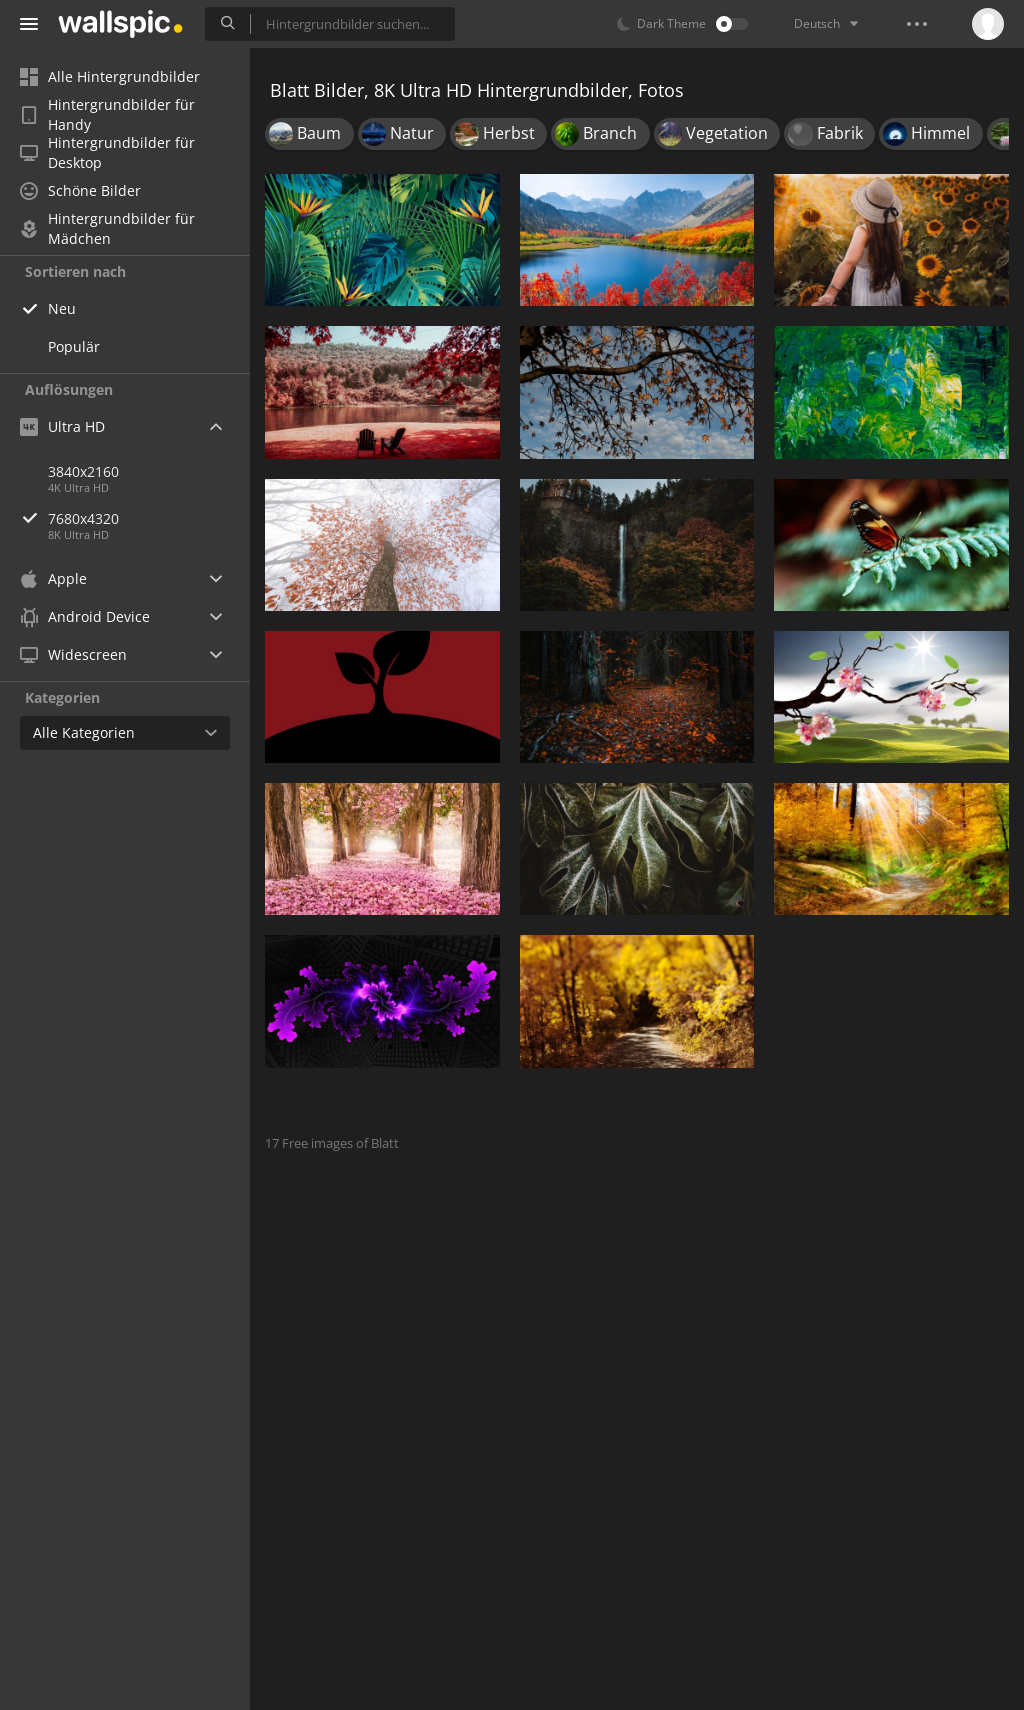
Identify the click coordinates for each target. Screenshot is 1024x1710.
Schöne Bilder (80, 190)
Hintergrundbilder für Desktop (107, 153)
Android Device (85, 617)
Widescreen (73, 654)
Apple (53, 578)
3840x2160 (83, 471)
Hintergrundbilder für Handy (107, 115)
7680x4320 (149, 518)
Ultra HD (62, 426)
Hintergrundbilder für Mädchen (107, 229)
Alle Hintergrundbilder (110, 76)
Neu (62, 308)
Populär (74, 346)
